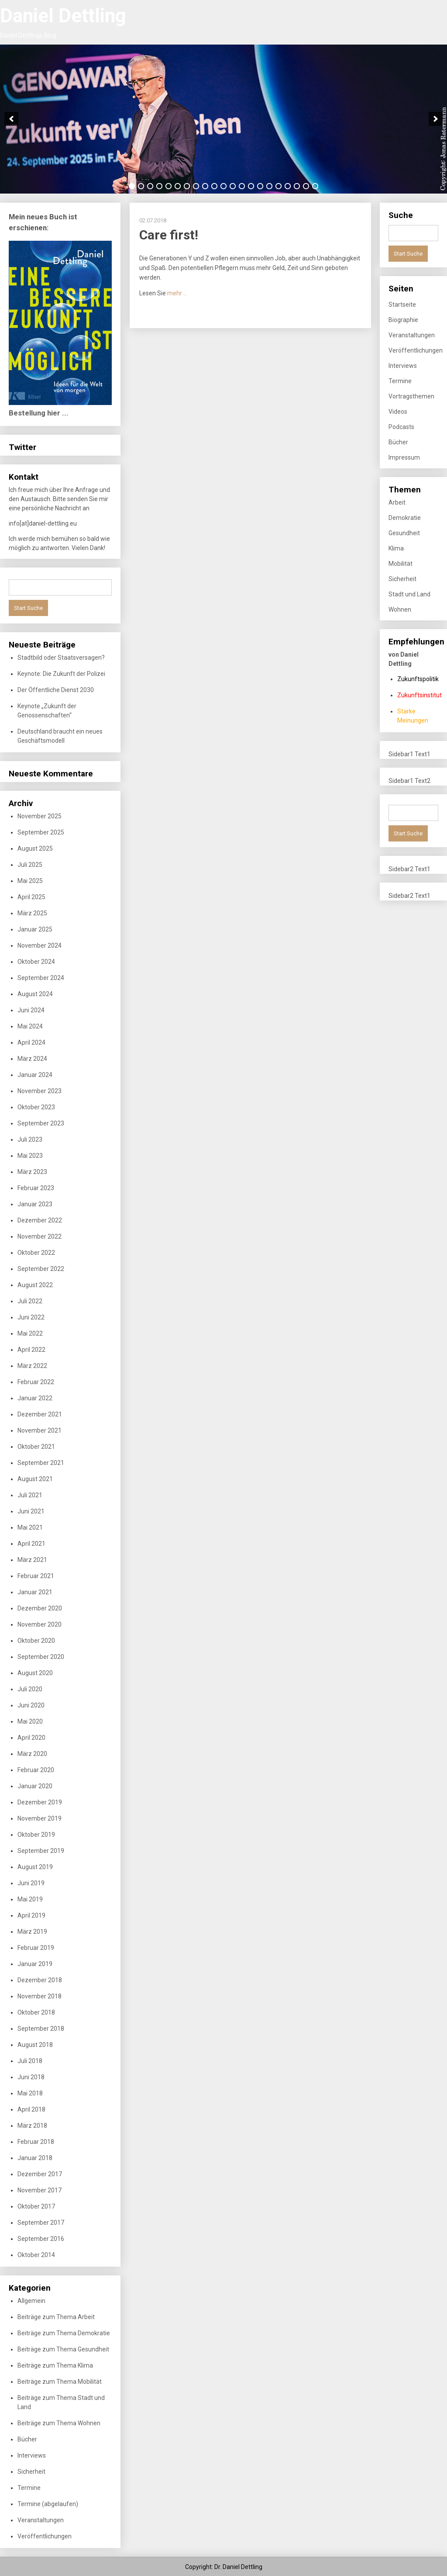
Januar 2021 (34, 1592)
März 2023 (32, 1171)
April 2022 (31, 1349)
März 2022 (32, 1365)
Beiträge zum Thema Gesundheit (63, 2349)
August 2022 (35, 1284)
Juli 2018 (29, 2060)
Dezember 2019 (39, 1802)
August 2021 (35, 1478)
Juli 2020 (29, 1689)
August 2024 (35, 993)
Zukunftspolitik (418, 678)
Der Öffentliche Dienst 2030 (55, 689)
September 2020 (40, 1656)
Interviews (31, 2455)
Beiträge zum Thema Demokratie (63, 2333)
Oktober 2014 (36, 2254)
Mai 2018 (30, 2093)
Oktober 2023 (36, 1107)
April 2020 (31, 1737)
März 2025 (32, 913)
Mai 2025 (30, 880)
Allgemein (31, 2300)
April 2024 (31, 1042)
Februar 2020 (35, 1769)
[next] (436, 119)
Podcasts (401, 426)
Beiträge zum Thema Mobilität (59, 2381)
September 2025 (40, 832)
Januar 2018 (34, 2157)
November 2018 (39, 1996)
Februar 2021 (35, 1575)
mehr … (177, 293)
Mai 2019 (30, 1899)
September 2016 (40, 2238)
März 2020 (32, 1753)
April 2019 (31, 1915)
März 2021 (32, 1559)
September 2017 (40, 2222)
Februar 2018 (35, 2141)
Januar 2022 (34, 1398)
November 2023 (39, 1090)
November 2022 (39, 1236)
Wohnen (400, 609)
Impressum (404, 457)
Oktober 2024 (36, 961)
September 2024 (40, 977)
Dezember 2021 (39, 1414)
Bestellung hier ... (39, 413)
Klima (396, 548)
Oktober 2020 (36, 1640)
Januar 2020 (34, 1786)
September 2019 (40, 1850)
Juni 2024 (31, 1010)
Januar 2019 (34, 1963)
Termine (29, 2487)
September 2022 (40, 1268)
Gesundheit (404, 533)
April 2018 (31, 2109)
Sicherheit (31, 2471)
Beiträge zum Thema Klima (55, 2365)
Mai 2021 (30, 1527)
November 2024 (39, 945)
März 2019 (32, 1931)
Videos (398, 411)
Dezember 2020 (39, 1608)
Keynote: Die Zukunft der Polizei (61, 673)
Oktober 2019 (36, 1834)
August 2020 (35, 1672)
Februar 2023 (35, 1187)
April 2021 (31, 1543)
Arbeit (397, 502)
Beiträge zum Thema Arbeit (56, 2316)
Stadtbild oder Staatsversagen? (61, 657)
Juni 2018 (31, 2077)
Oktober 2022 (36, 1252)
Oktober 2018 (36, 2012)
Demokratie (405, 517)
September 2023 (40, 1123)
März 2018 (32, 2125)
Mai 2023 (30, 1155)
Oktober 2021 (36, 1446)
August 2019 (35, 1866)
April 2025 (31, 896)
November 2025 (39, 816)
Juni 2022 (31, 1317)
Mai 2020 (30, 1721)
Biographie (403, 319)
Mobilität (401, 563)
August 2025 (35, 848)
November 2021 (39, 1430)
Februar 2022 (35, 1381)
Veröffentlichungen (44, 2536)
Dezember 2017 (39, 2174)
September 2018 (40, 2028)
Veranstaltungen (40, 2520)
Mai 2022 (30, 1333)
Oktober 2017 (36, 2206)
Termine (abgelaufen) (47, 2503)
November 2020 (39, 1624)
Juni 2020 (31, 1705)
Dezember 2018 (39, 1980)
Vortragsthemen (411, 396)
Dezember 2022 (39, 1220)
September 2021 (40, 1462)
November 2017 (39, 2190)
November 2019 (39, 1818)
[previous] (11, 119)
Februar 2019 (35, 1947)
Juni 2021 (31, 1511)
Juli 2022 (29, 1301)
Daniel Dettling (63, 15)
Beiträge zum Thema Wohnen (58, 2423)
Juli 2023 (29, 1139)
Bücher (27, 2439)
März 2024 (32, 1058)
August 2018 (35, 2044)
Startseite (402, 304)
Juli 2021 (29, 1495)
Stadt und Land (409, 594)
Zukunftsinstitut (419, 695)
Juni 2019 (31, 1883)
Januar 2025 (34, 929)
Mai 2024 (30, 1026)
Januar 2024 (34, 1074)
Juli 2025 (29, 864)
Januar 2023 (34, 1204)
